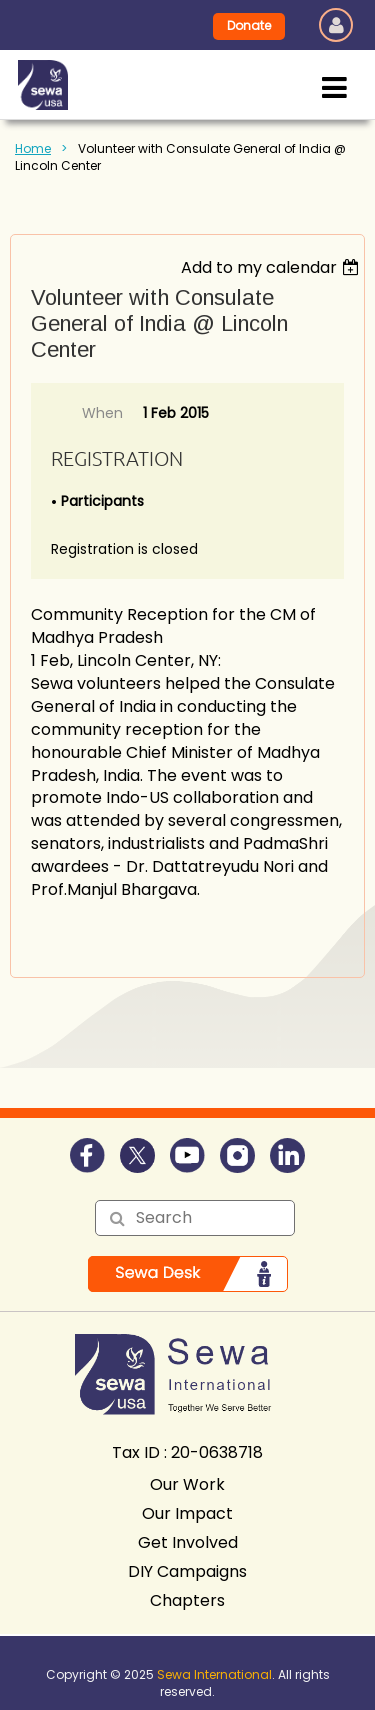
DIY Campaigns (187, 1571)
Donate (249, 25)
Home (33, 148)
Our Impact (187, 1513)
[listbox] (272, 267)
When (102, 413)
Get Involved (188, 1542)
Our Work (187, 1484)
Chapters (187, 1600)
